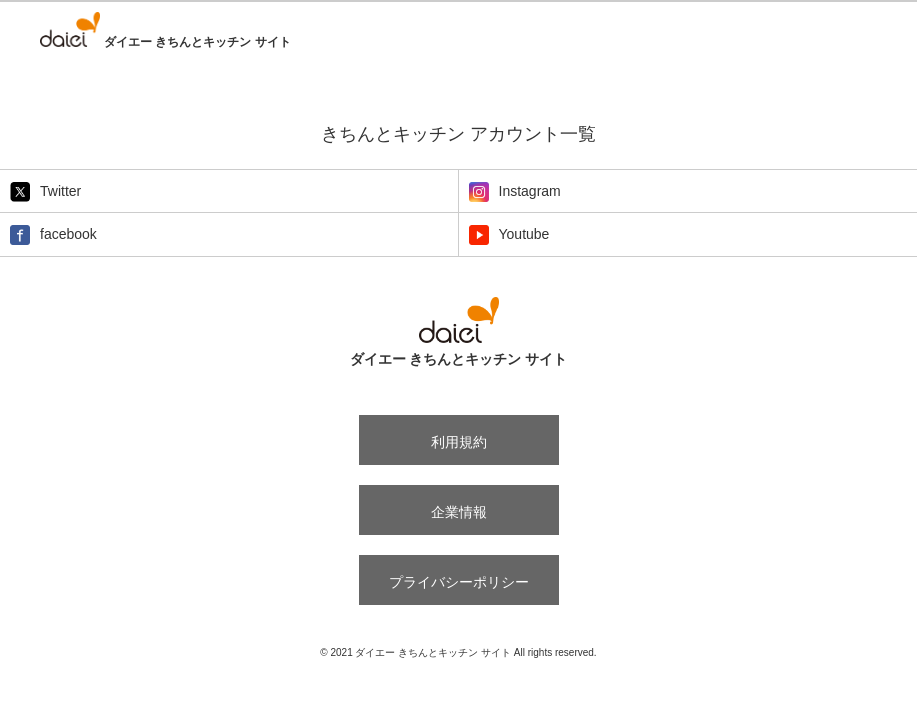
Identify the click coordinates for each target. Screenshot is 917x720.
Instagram (515, 192)
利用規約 (459, 442)
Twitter (45, 192)
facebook (53, 235)
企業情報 (459, 512)
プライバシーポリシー (459, 582)
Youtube (509, 235)
